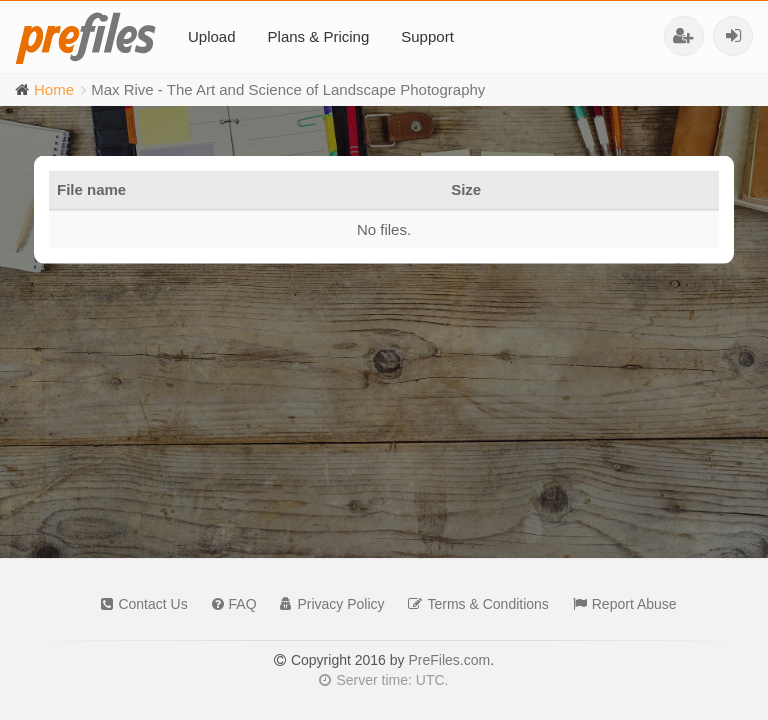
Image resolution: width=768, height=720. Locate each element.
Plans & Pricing (319, 36)
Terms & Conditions (473, 604)
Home (54, 89)
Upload (212, 36)
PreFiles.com (449, 660)
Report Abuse (620, 604)
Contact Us (139, 604)
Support (427, 36)
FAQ (229, 604)
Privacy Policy (327, 604)
